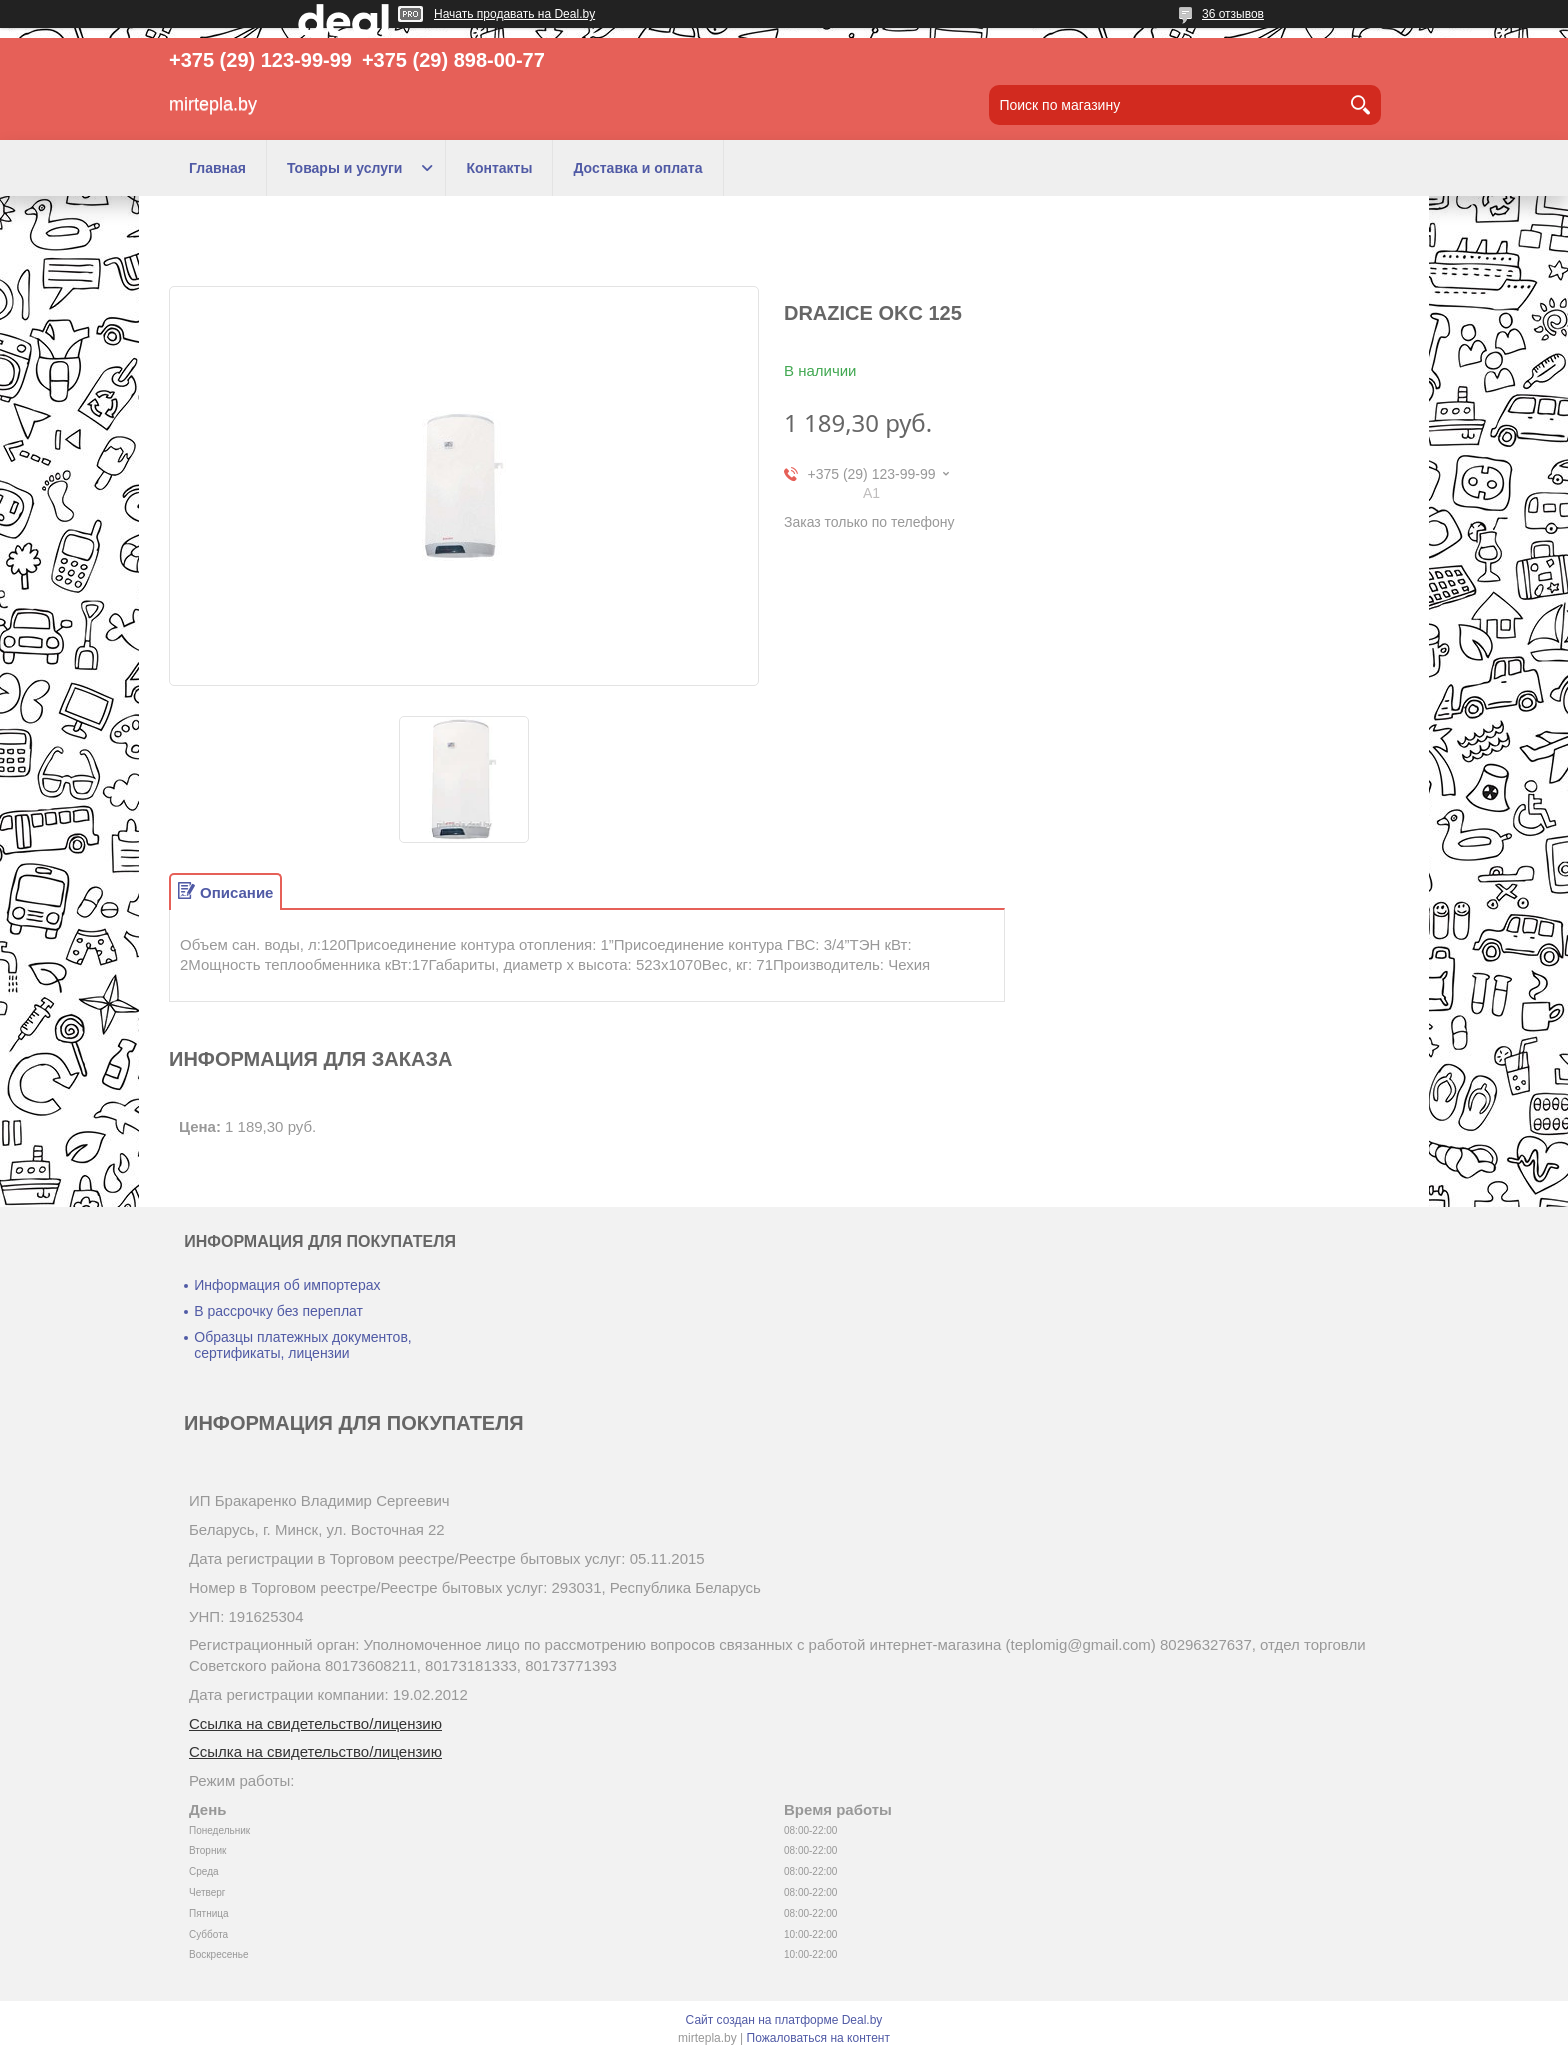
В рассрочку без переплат (278, 1311)
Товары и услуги (344, 168)
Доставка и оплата (637, 168)
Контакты (499, 168)
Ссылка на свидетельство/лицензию (315, 1723)
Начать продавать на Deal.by (514, 14)
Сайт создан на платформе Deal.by (784, 2020)
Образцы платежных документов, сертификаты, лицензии (302, 1345)
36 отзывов (1233, 14)
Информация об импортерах (287, 1285)
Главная (217, 168)
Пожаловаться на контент (818, 2038)
